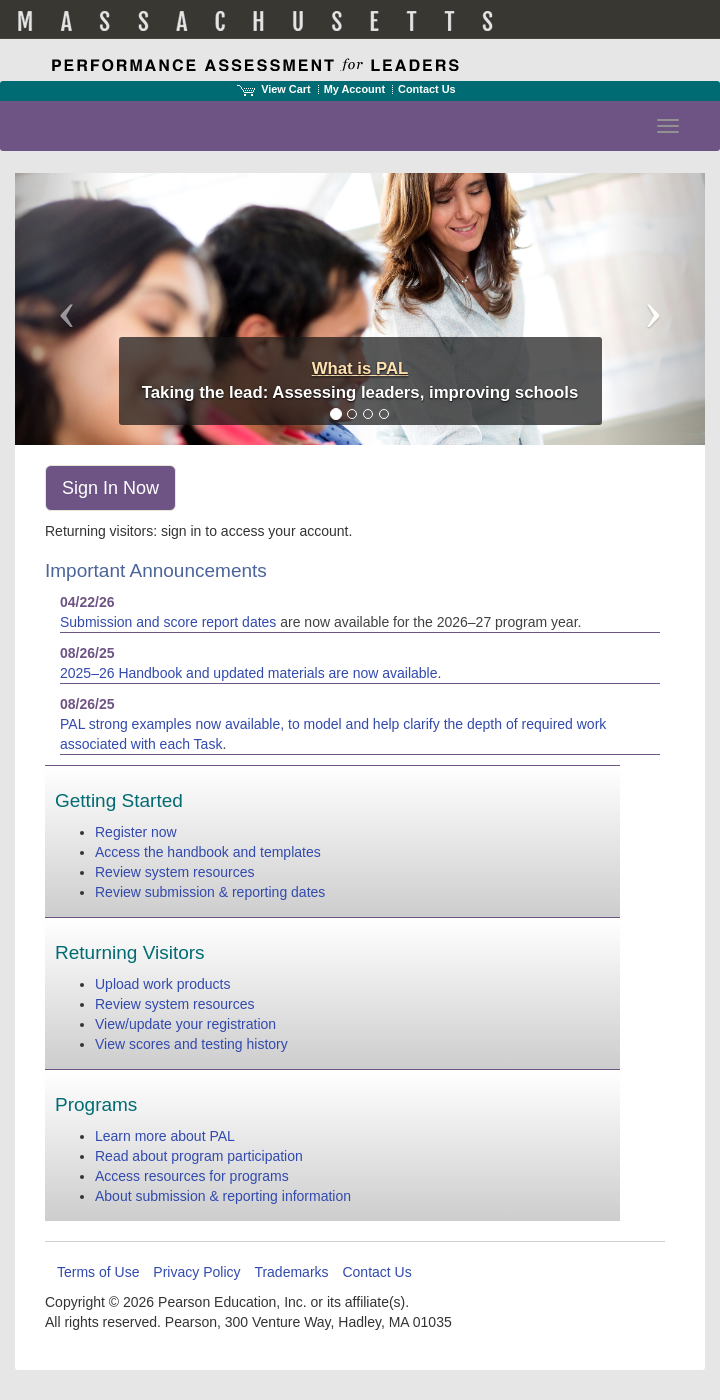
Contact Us (427, 89)
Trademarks (291, 1272)
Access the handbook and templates (208, 852)
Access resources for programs (192, 1176)
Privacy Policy (196, 1272)
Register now (136, 832)
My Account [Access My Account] (354, 89)
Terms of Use (98, 1272)
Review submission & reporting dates (210, 892)
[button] (67, 309)
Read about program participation (199, 1156)
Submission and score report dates (168, 622)
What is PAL (360, 368)
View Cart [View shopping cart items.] (274, 89)
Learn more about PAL (165, 1136)
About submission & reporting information (223, 1196)
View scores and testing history (191, 1044)
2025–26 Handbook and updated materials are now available (249, 673)
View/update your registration (185, 1024)
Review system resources (175, 872)
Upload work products (162, 984)
